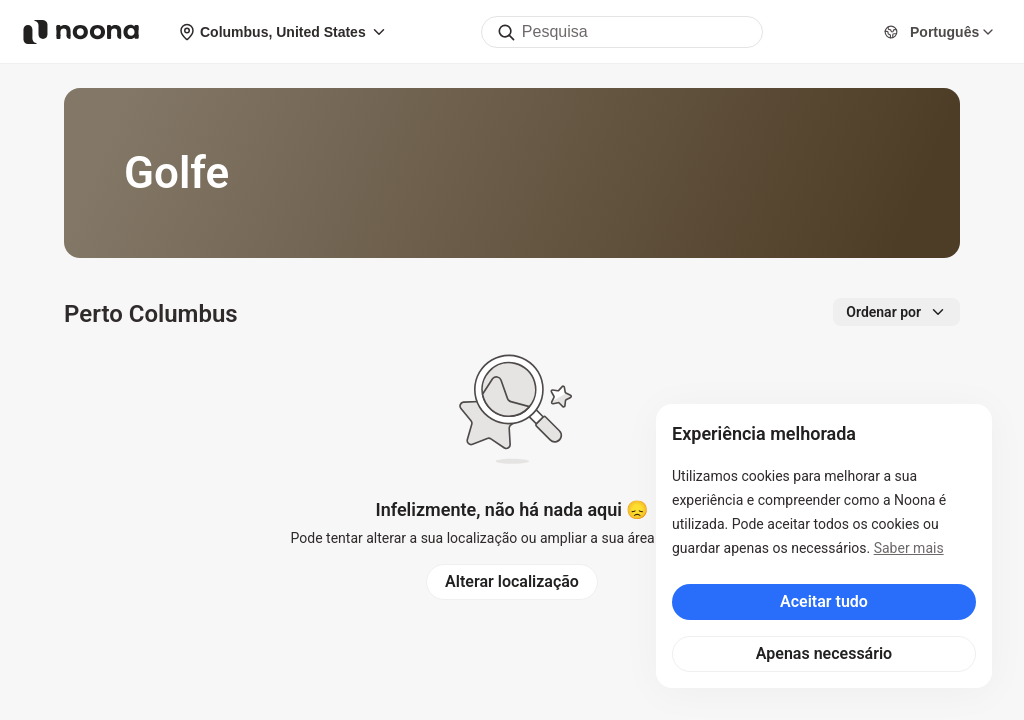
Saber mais (909, 548)
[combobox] (622, 32)
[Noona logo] (81, 32)
